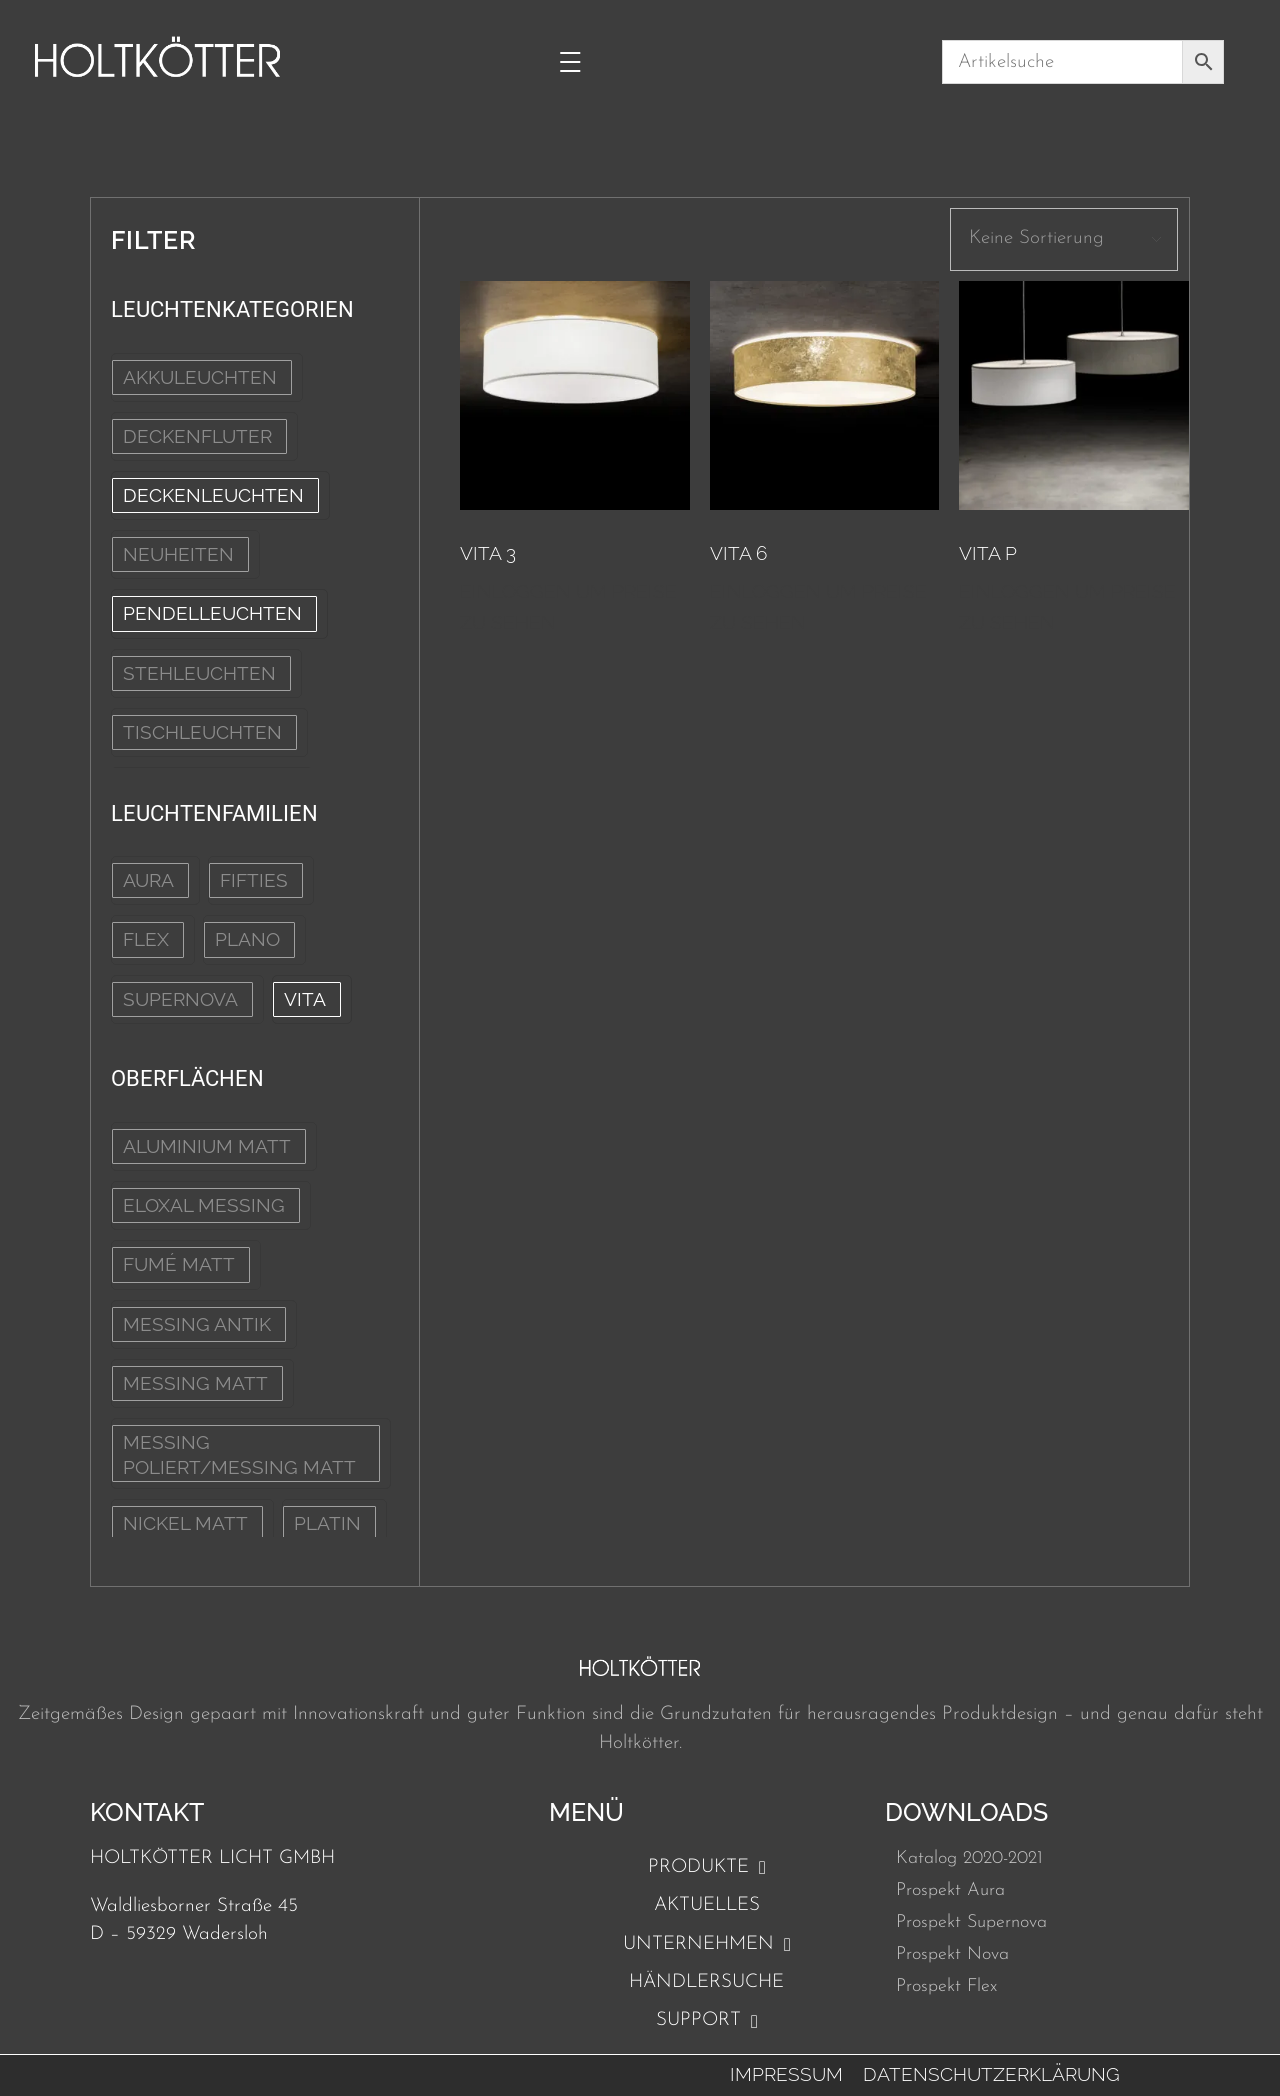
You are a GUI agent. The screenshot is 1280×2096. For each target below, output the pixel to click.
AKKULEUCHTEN (200, 377)
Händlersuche (706, 1982)
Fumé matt (179, 1264)
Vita (305, 999)
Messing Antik (197, 1324)
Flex (146, 939)
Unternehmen (707, 1944)
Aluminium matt (207, 1146)
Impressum (786, 2074)
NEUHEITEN (178, 554)
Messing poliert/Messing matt (239, 1454)
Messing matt (195, 1383)
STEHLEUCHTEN (199, 673)
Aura (148, 880)
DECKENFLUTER (197, 436)
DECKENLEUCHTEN (213, 495)
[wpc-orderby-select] (1064, 239)
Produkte (707, 1867)
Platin (327, 1523)
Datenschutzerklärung (991, 2074)
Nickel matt (185, 1523)
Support (707, 2021)
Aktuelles (707, 1905)
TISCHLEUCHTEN (202, 732)
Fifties (254, 880)
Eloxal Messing (204, 1205)
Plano (247, 939)
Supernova (180, 999)
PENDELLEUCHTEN (212, 613)
